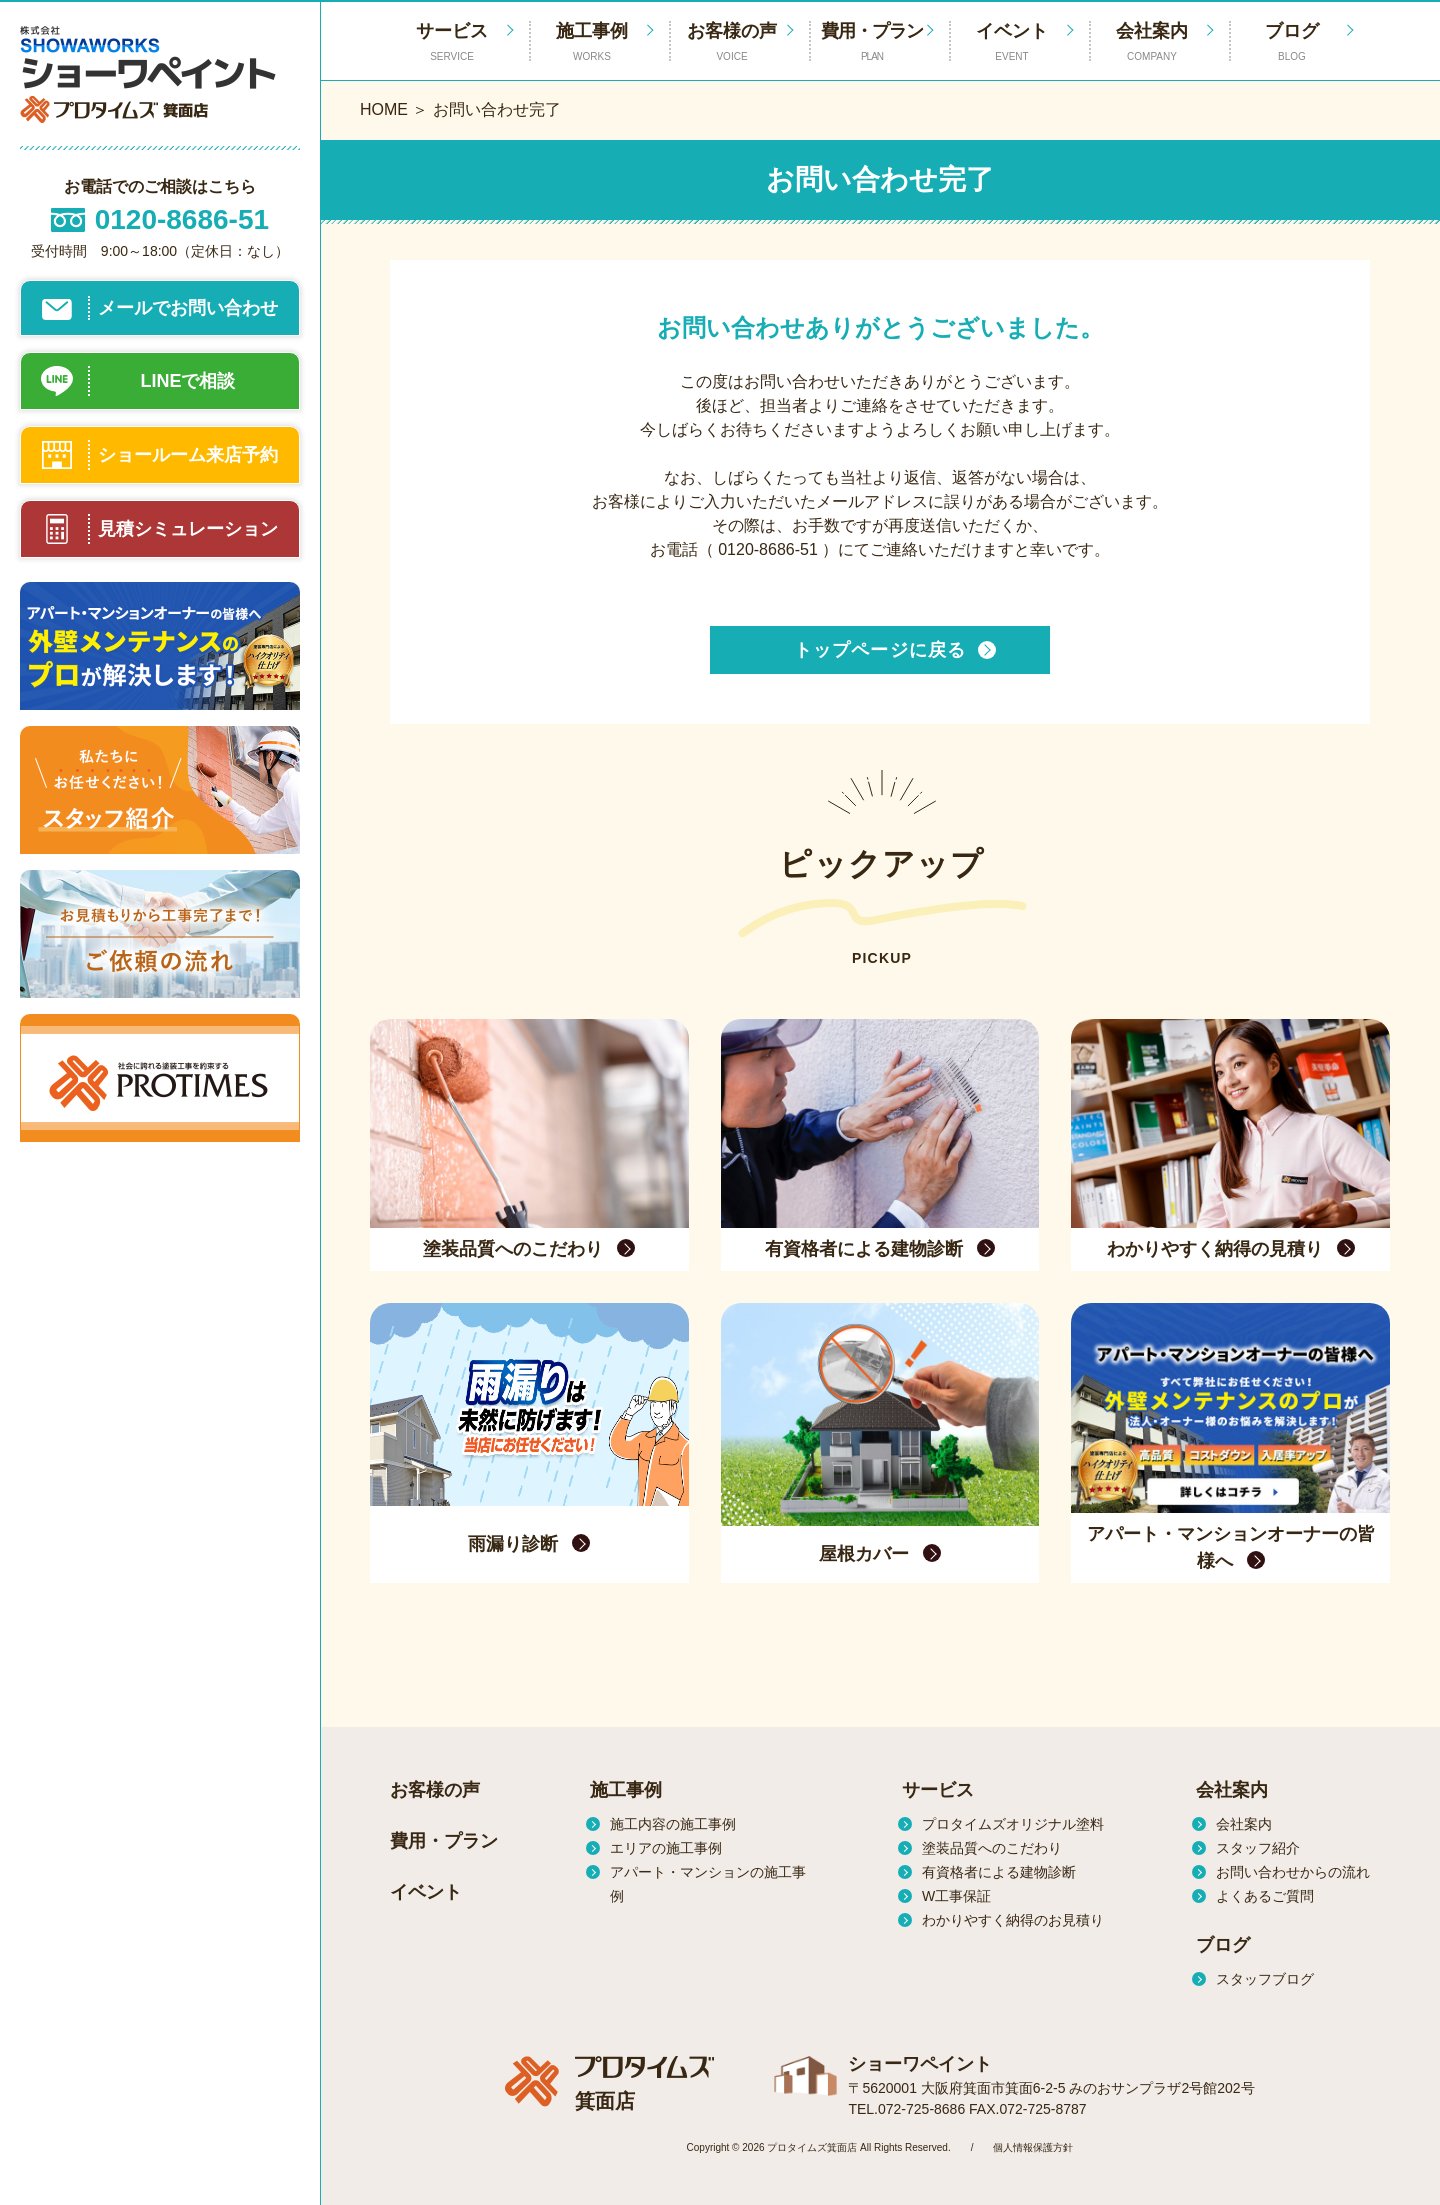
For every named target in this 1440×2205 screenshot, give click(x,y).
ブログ (1292, 42)
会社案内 (1152, 42)
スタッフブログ (1265, 1979)
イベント (1012, 42)
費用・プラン (872, 42)
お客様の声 (732, 42)
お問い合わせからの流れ (1293, 1872)
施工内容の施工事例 (673, 1824)
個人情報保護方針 (1033, 2147)
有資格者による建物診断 (999, 1872)
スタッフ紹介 (1258, 1848)
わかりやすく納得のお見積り (1013, 1920)
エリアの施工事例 (666, 1848)
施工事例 (592, 42)
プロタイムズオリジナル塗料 (1013, 1824)
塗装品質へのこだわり (992, 1848)
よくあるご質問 (1265, 1896)
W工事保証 (956, 1896)
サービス (938, 1790)
